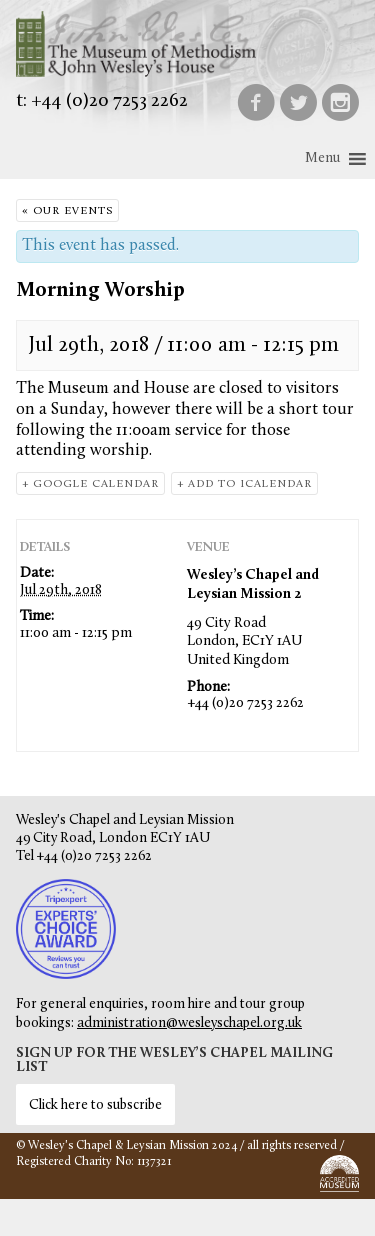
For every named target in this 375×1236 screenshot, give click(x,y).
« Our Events (67, 211)
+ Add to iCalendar (244, 484)
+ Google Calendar (90, 484)
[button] (322, 159)
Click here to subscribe (95, 1105)
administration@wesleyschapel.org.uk (189, 1023)
